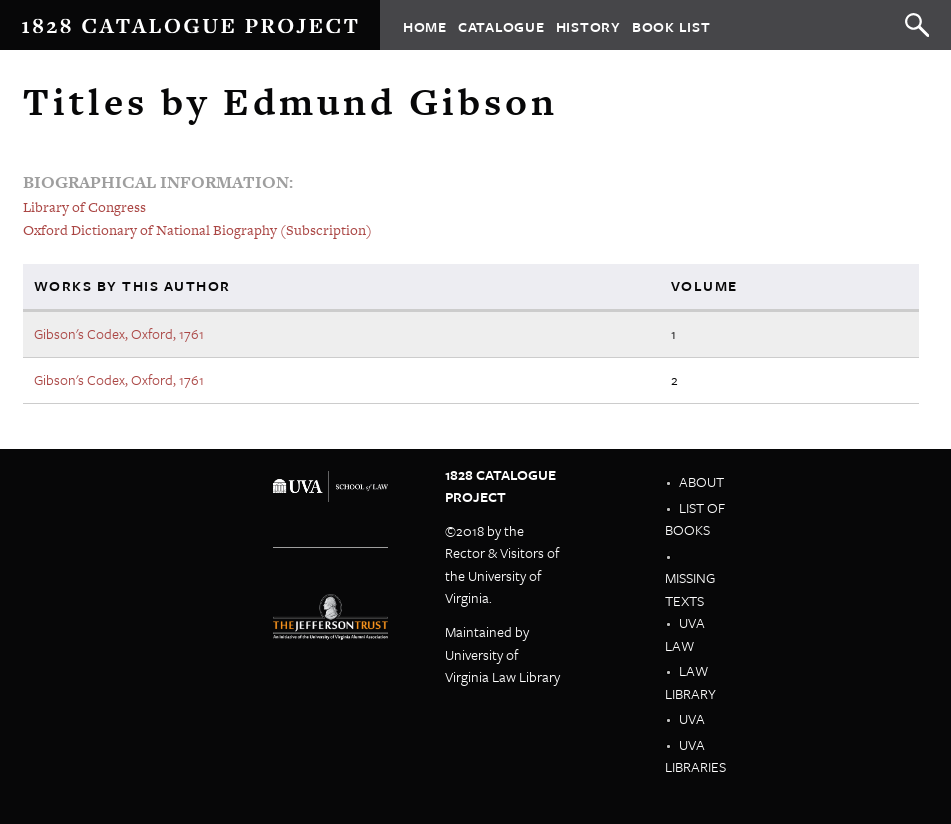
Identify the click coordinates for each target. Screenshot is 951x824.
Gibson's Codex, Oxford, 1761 (119, 333)
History (588, 25)
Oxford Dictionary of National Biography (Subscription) (197, 230)
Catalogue (501, 25)
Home (425, 25)
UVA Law (685, 634)
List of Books (695, 519)
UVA (692, 718)
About (701, 481)
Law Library (690, 682)
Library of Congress (84, 207)
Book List (671, 25)
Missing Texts (690, 589)
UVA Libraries (695, 756)
